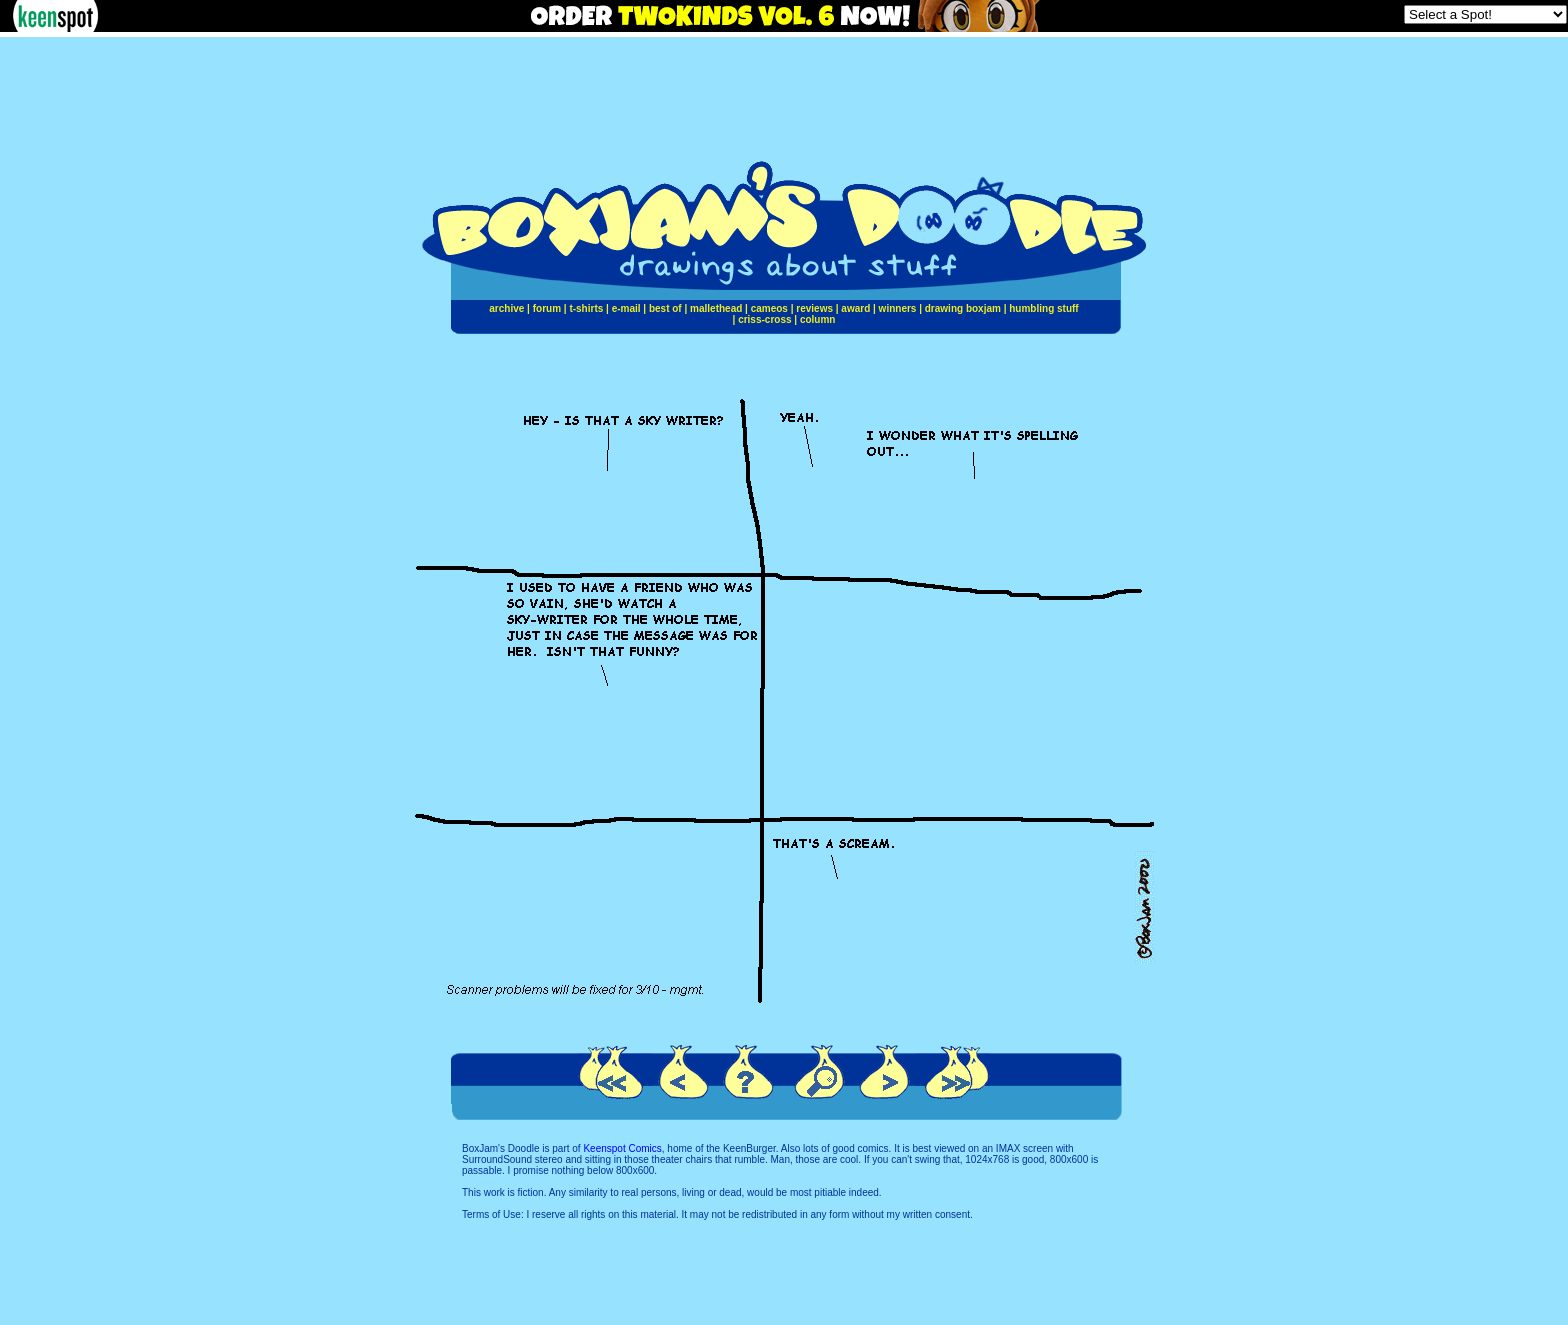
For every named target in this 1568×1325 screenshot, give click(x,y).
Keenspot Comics (622, 1148)
